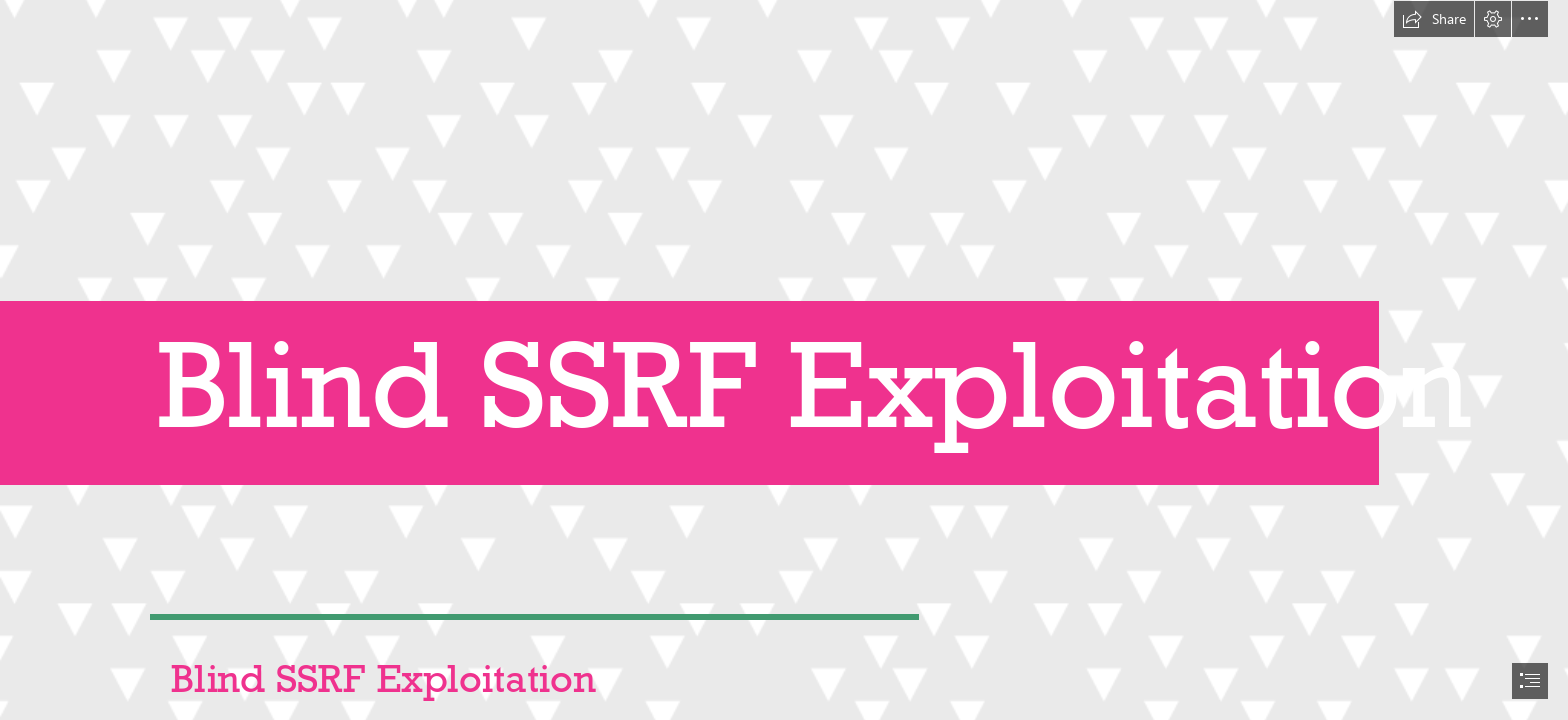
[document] (784, 360)
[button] (1434, 19)
